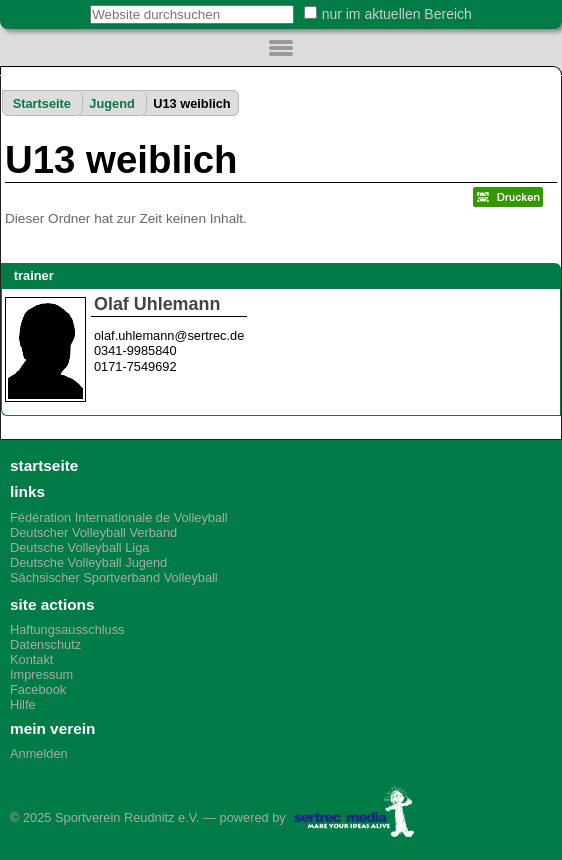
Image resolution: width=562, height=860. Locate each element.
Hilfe (23, 704)
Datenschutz (45, 644)
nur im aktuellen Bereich (397, 14)
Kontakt (31, 659)
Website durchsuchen (79, 4)
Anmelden (39, 753)
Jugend (112, 103)
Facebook (38, 689)
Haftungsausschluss (67, 629)
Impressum (41, 674)
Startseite (42, 103)
